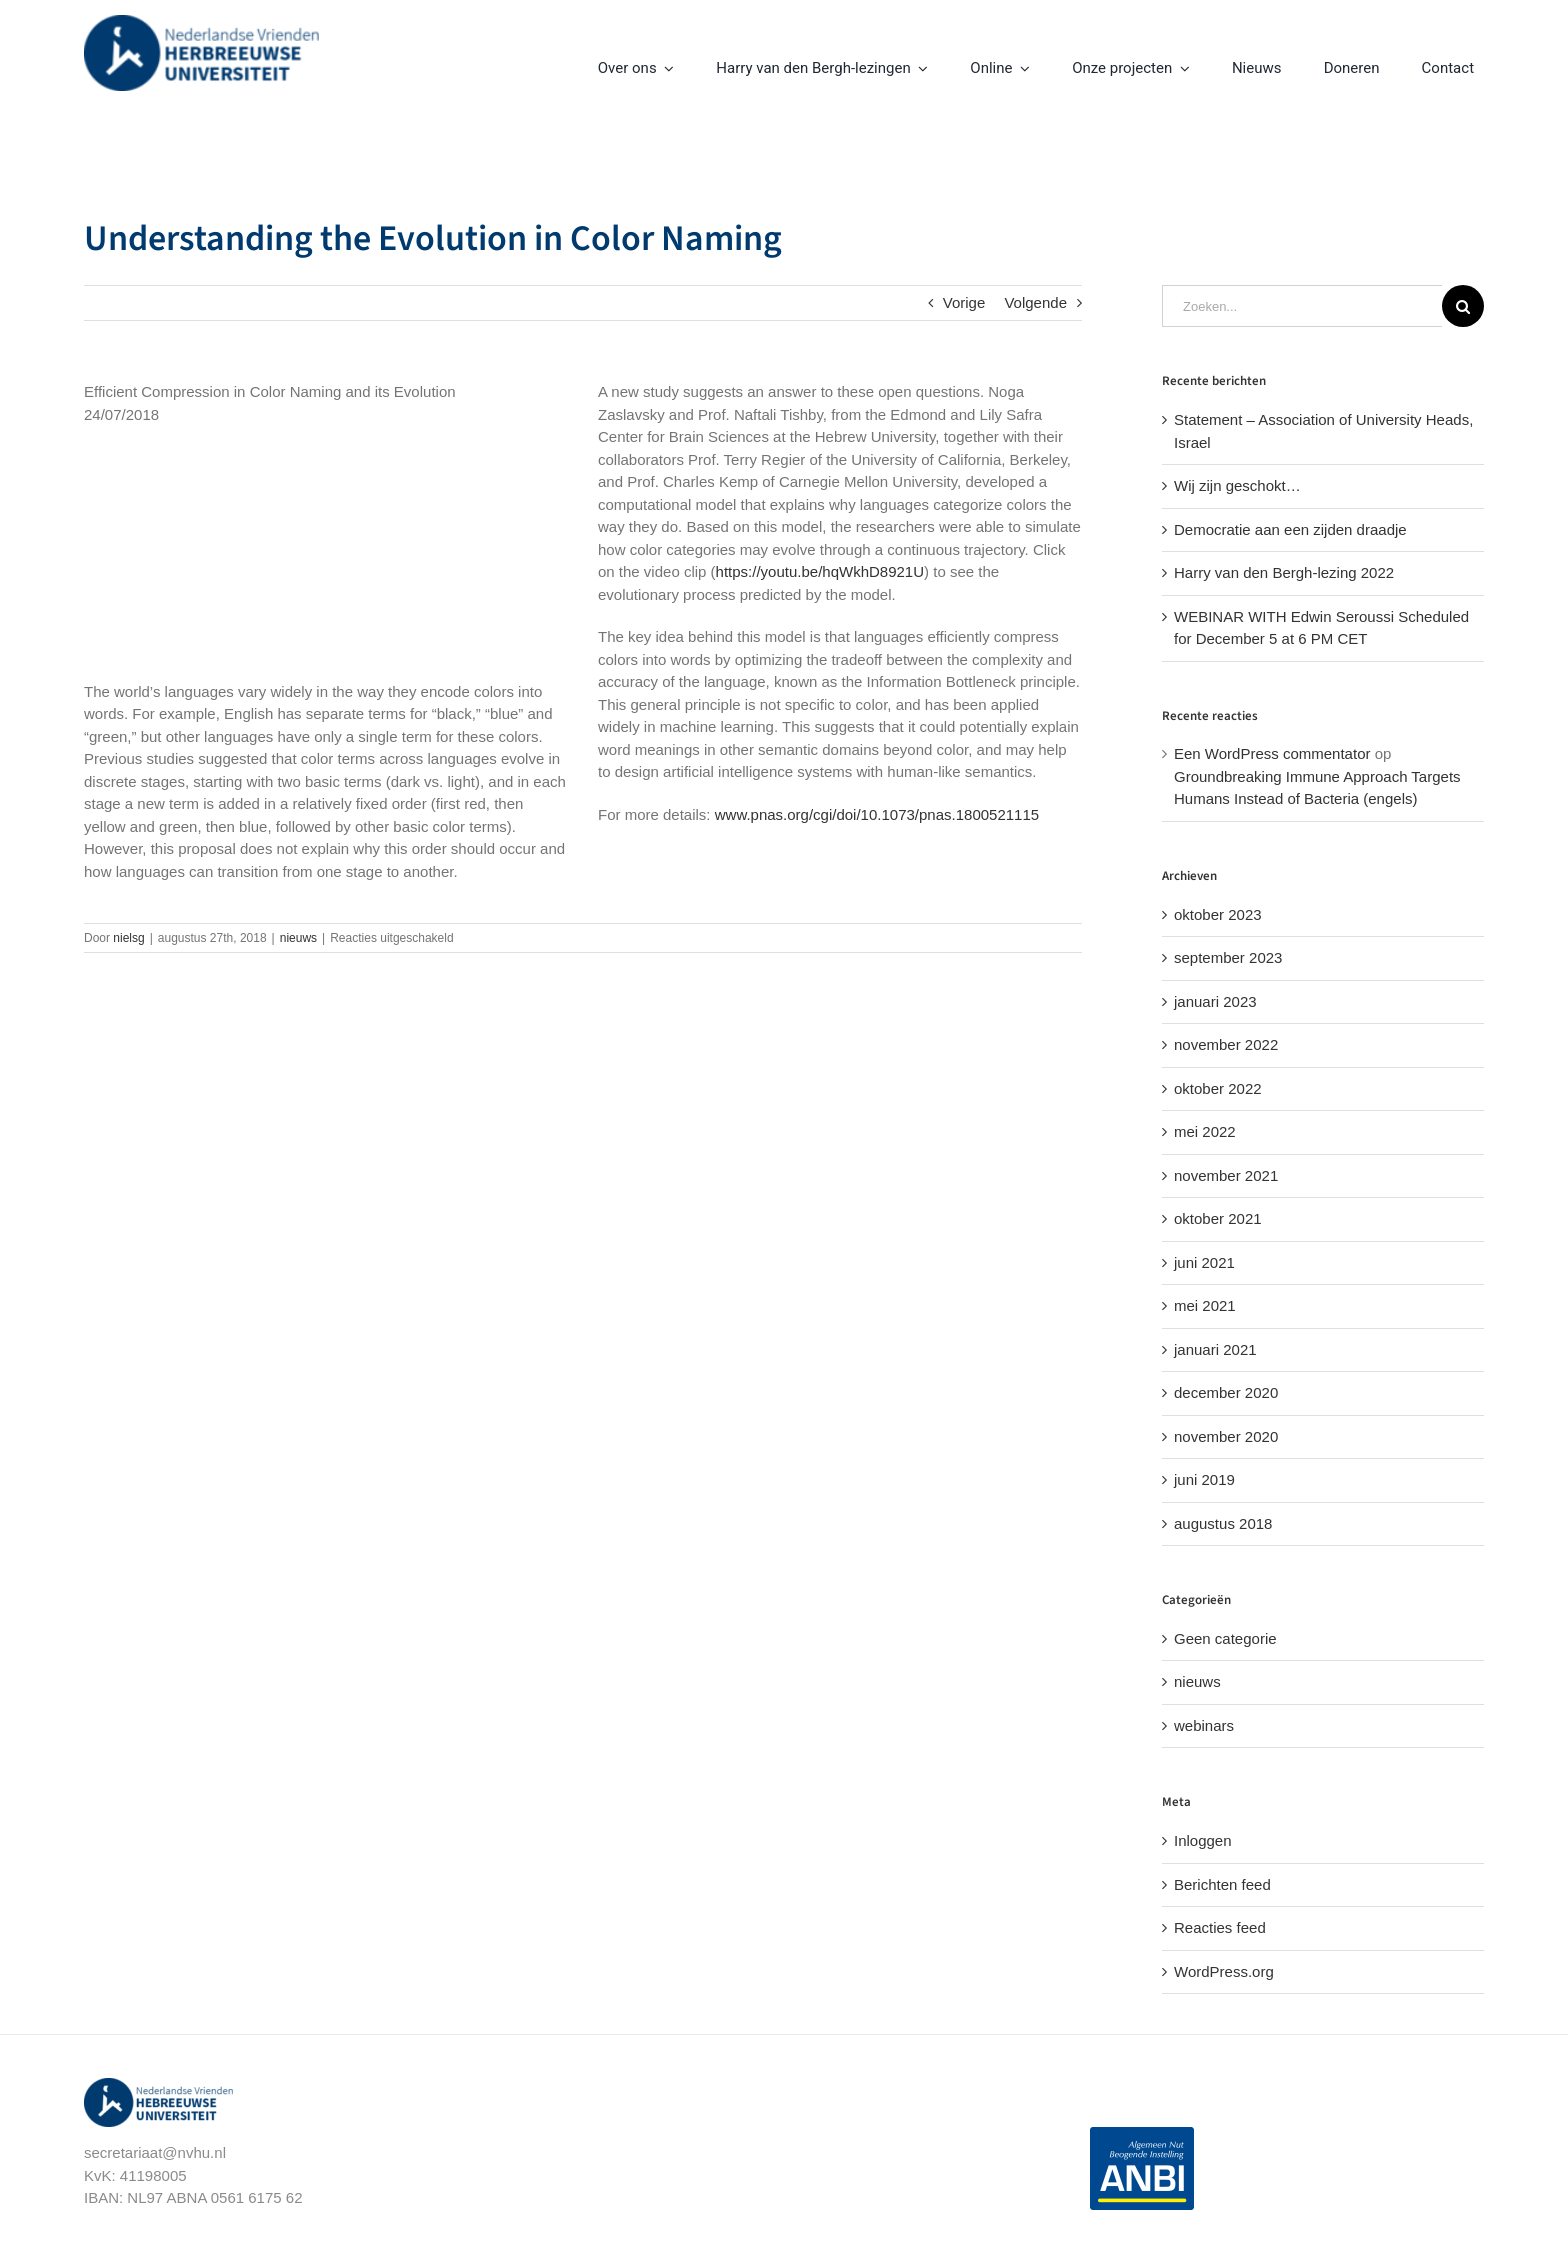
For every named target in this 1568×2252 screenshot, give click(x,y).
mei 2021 (1205, 1305)
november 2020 (1226, 1436)
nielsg (128, 938)
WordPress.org (1224, 1971)
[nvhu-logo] (201, 22)
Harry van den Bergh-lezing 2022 (1284, 572)
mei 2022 (1205, 1131)
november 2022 (1226, 1044)
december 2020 (1226, 1392)
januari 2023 (1215, 1001)
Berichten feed (1222, 1884)
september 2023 (1228, 957)
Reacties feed (1220, 1927)
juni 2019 (1204, 1479)
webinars (1204, 1725)
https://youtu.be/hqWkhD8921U (820, 571)
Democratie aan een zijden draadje (1290, 529)
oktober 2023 (1218, 914)
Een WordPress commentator (1272, 753)
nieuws (298, 938)
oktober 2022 (1218, 1088)
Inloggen (1203, 1840)
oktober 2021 (1218, 1218)
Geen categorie (1225, 1638)
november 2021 (1226, 1175)
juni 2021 (1204, 1262)
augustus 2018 (1223, 1523)
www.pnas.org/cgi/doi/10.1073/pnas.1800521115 (877, 814)
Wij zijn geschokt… (1237, 485)
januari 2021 (1215, 1349)
